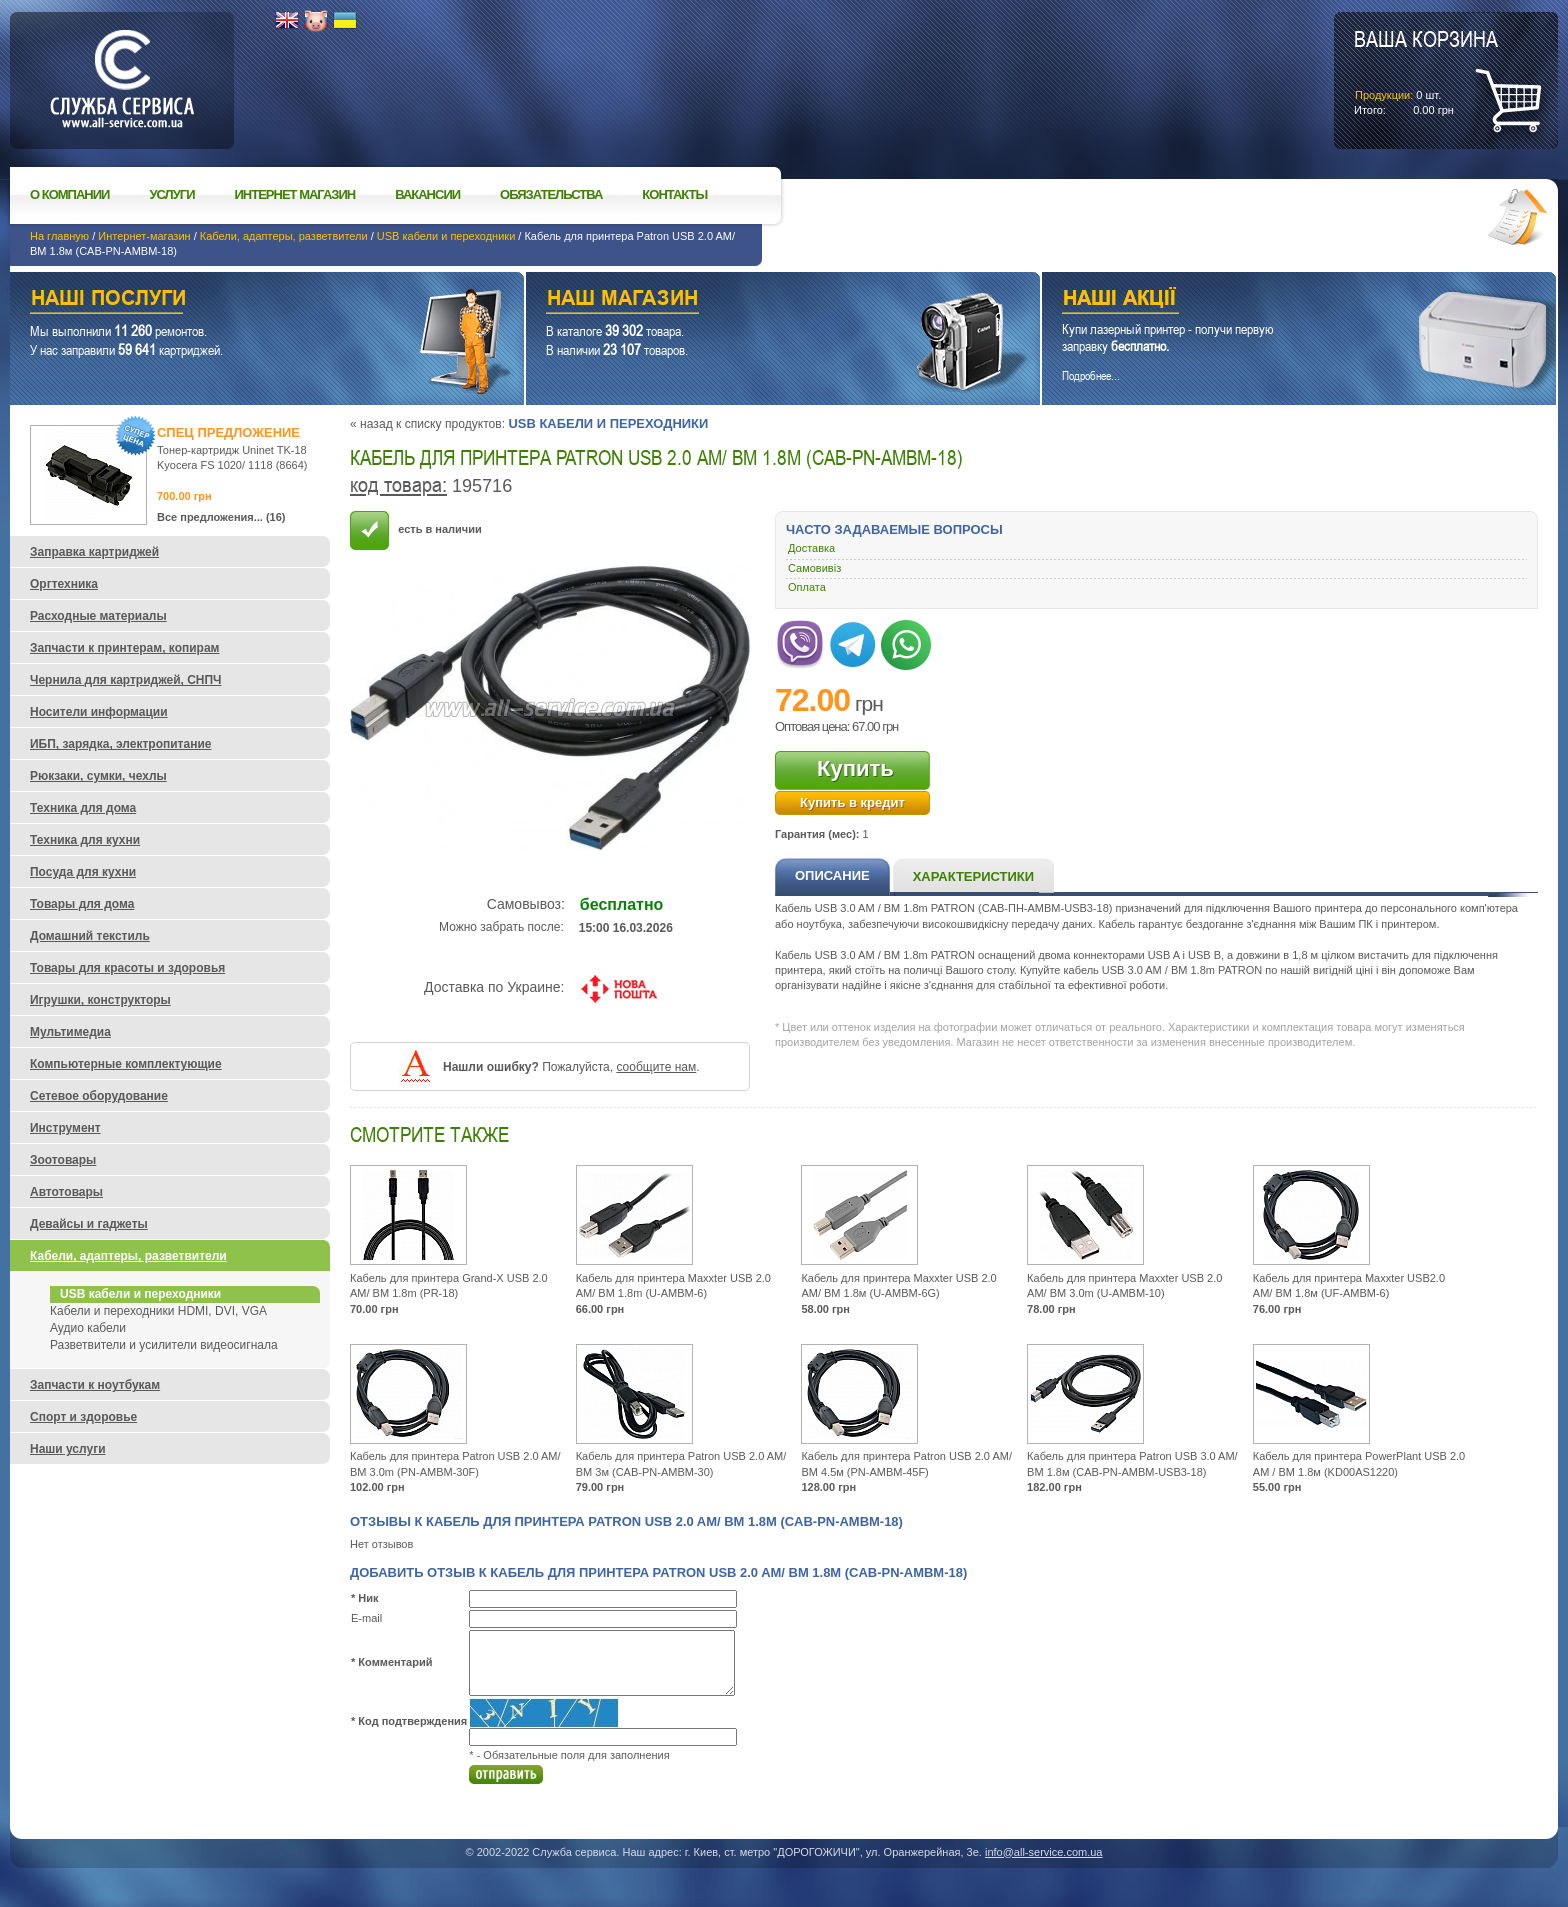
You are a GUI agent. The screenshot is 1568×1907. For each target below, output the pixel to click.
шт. (1426, 71)
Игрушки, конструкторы (100, 1000)
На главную (59, 236)
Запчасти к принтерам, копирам (124, 648)
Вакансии (427, 194)
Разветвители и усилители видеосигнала (164, 1345)
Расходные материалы (98, 616)
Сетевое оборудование (99, 1096)
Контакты (674, 194)
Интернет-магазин (144, 236)
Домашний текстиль (90, 936)
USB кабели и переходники (446, 236)
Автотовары (66, 1192)
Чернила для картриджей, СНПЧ (126, 680)
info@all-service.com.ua (1044, 1852)
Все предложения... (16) (221, 517)
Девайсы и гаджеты (89, 1224)
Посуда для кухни (83, 872)
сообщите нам (656, 1067)
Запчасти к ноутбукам (95, 1385)
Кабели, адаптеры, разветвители (284, 236)
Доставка (811, 548)
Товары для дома (82, 904)
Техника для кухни (85, 840)
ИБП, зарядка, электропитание (120, 744)
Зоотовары (63, 1160)
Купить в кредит (852, 802)
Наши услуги (242, 300)
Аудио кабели (88, 1328)
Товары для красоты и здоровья (127, 968)
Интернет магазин (295, 194)
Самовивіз (814, 568)
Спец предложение (228, 432)
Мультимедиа (70, 1032)
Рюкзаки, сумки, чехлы (98, 776)
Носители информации (99, 712)
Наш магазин (748, 300)
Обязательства (551, 194)
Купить (855, 768)
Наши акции (1271, 300)
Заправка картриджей (94, 552)
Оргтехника (64, 584)
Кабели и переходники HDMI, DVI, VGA (158, 1311)
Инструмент (65, 1128)
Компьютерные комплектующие (126, 1064)
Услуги (171, 194)
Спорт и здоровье (83, 1417)
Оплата (807, 587)
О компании (69, 194)
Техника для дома (83, 808)
